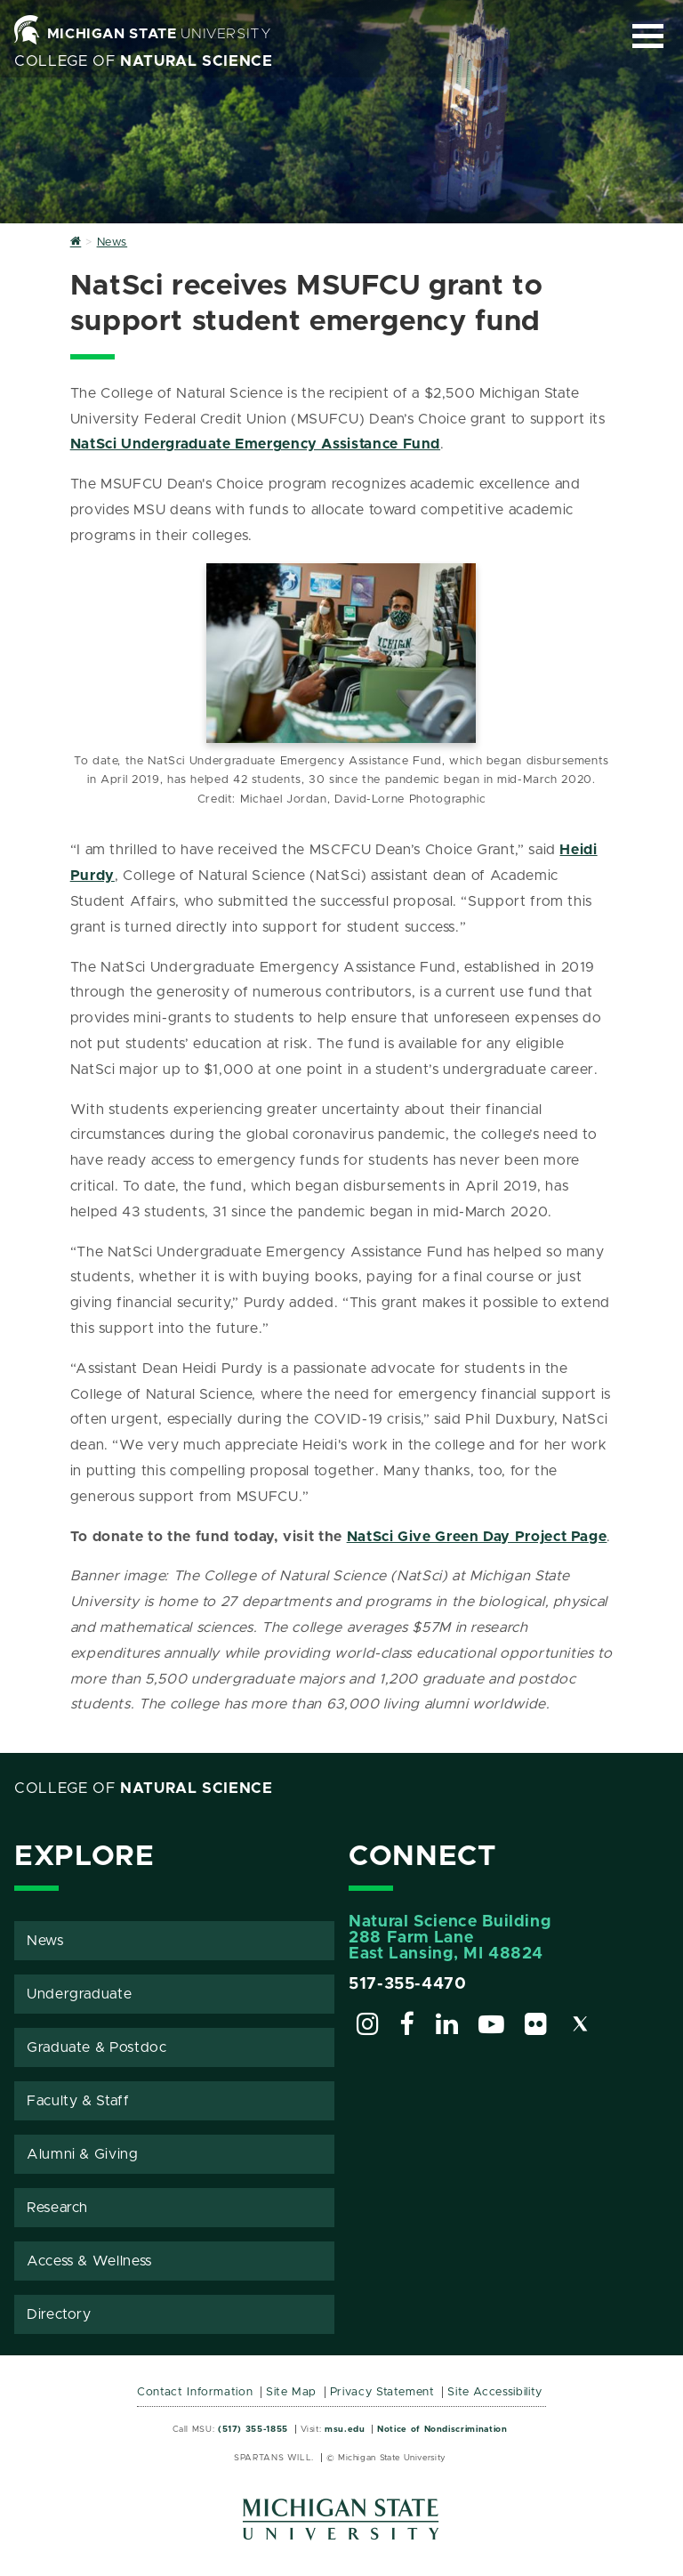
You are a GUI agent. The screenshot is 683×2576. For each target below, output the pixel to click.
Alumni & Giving (83, 2154)
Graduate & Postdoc (97, 2047)
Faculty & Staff (78, 2101)
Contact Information (195, 2392)
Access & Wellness (89, 2261)
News (45, 1941)
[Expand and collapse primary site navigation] (648, 36)
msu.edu (345, 2429)
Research (57, 2208)
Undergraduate (79, 1994)
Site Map (291, 2392)
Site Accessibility (494, 2392)
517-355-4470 (408, 1984)
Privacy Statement (382, 2392)
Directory (59, 2314)
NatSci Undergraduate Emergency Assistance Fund (255, 444)
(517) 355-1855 (253, 2429)
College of (143, 61)
